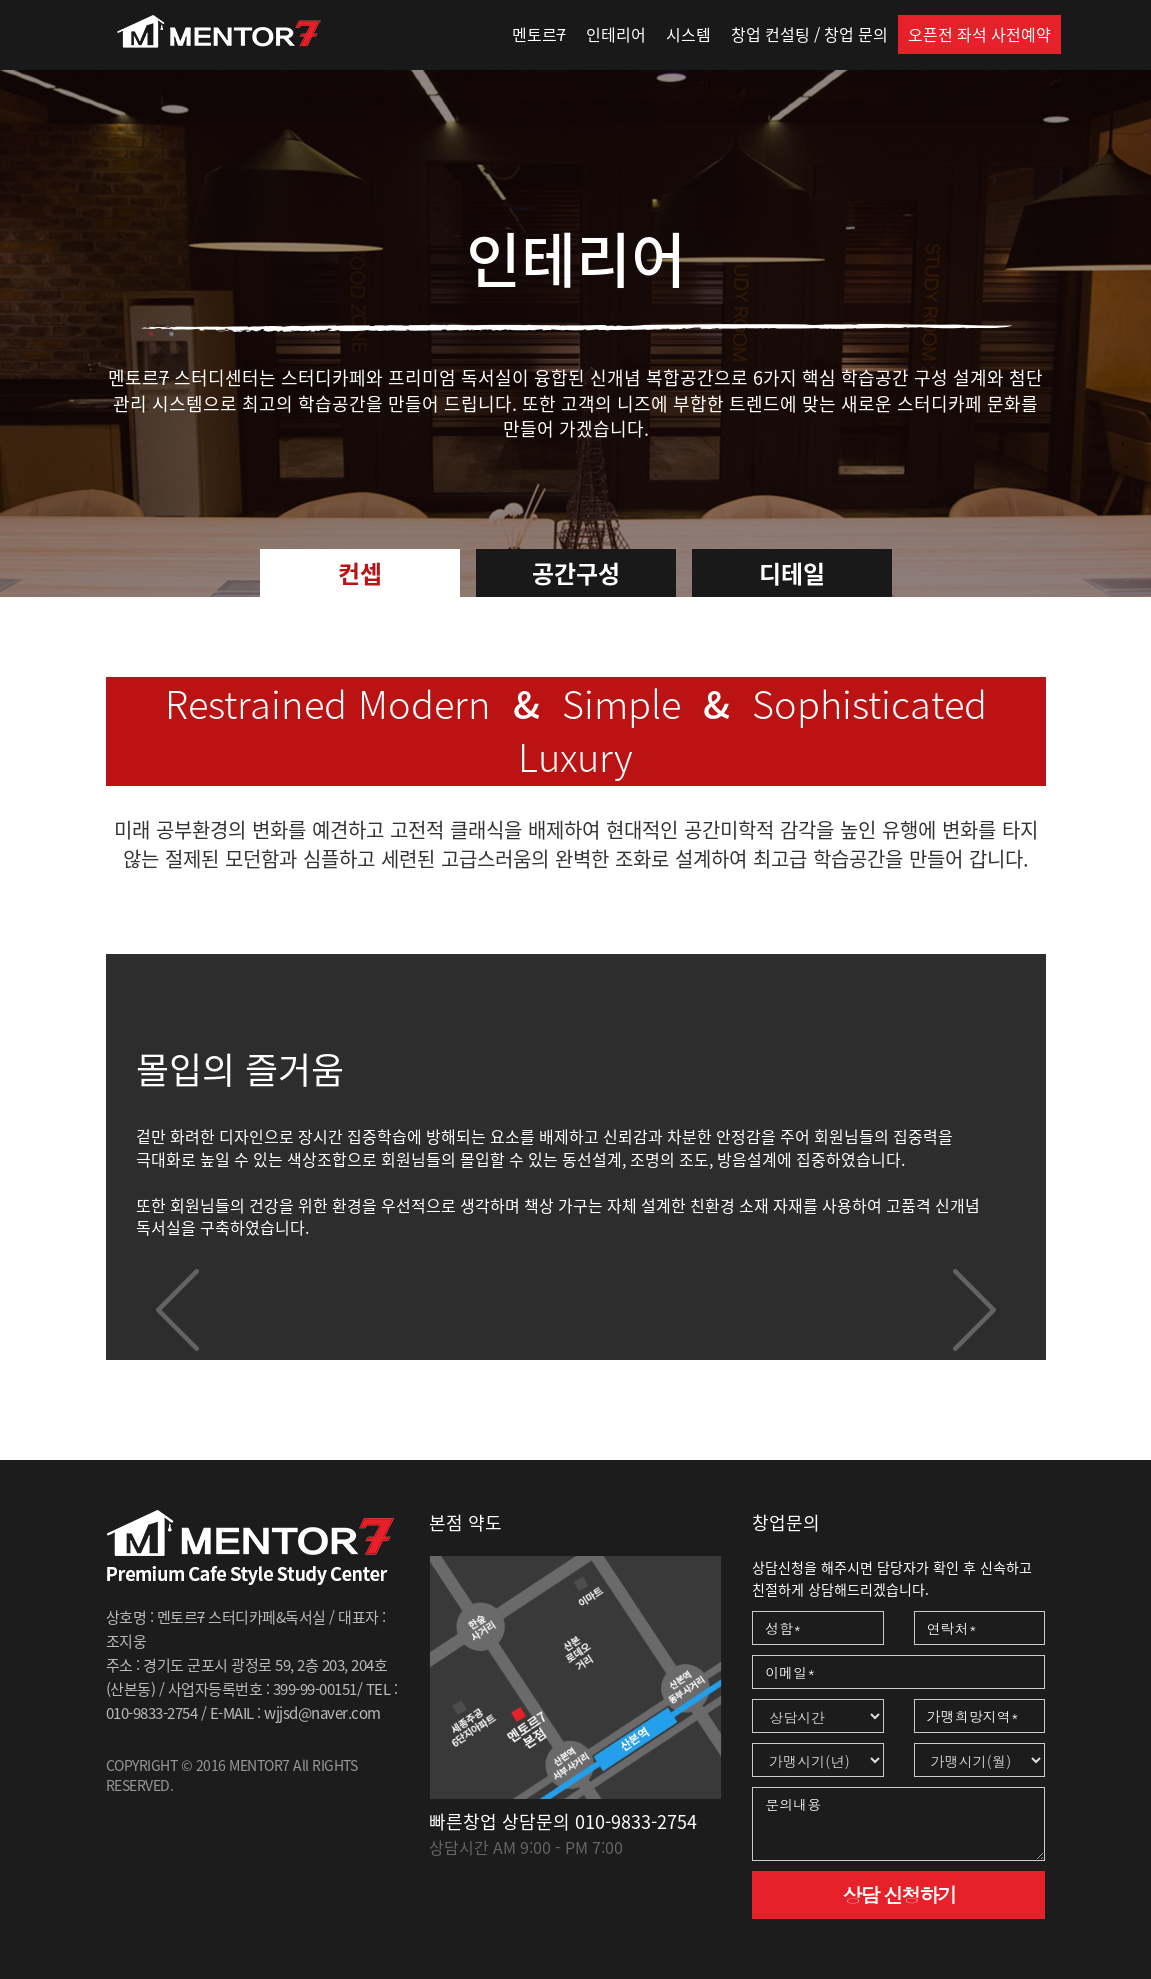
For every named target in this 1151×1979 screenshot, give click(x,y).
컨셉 (360, 573)
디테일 (792, 573)
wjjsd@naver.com (322, 1713)
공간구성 (576, 573)
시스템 (688, 34)
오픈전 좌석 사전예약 (979, 34)
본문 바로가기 (0, 0)
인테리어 (616, 34)
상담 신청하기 (898, 1894)
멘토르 (539, 34)
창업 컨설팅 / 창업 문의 (809, 34)
